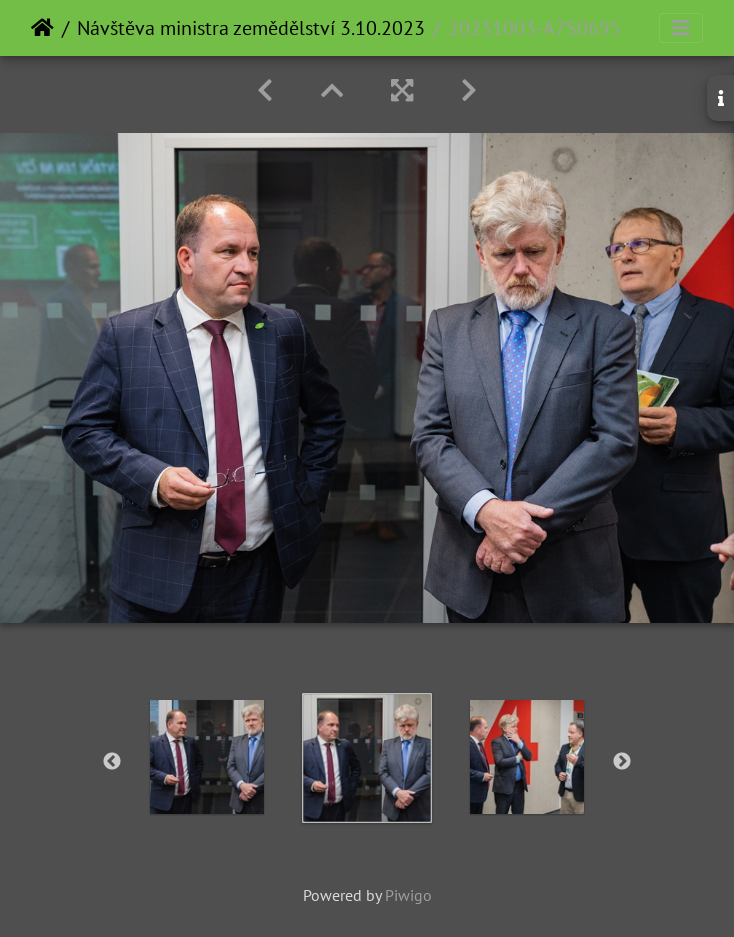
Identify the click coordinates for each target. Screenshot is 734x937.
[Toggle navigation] (681, 28)
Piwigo (408, 895)
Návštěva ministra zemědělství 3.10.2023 (251, 28)
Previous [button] (112, 762)
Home (42, 28)
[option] (207, 757)
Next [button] (622, 762)
